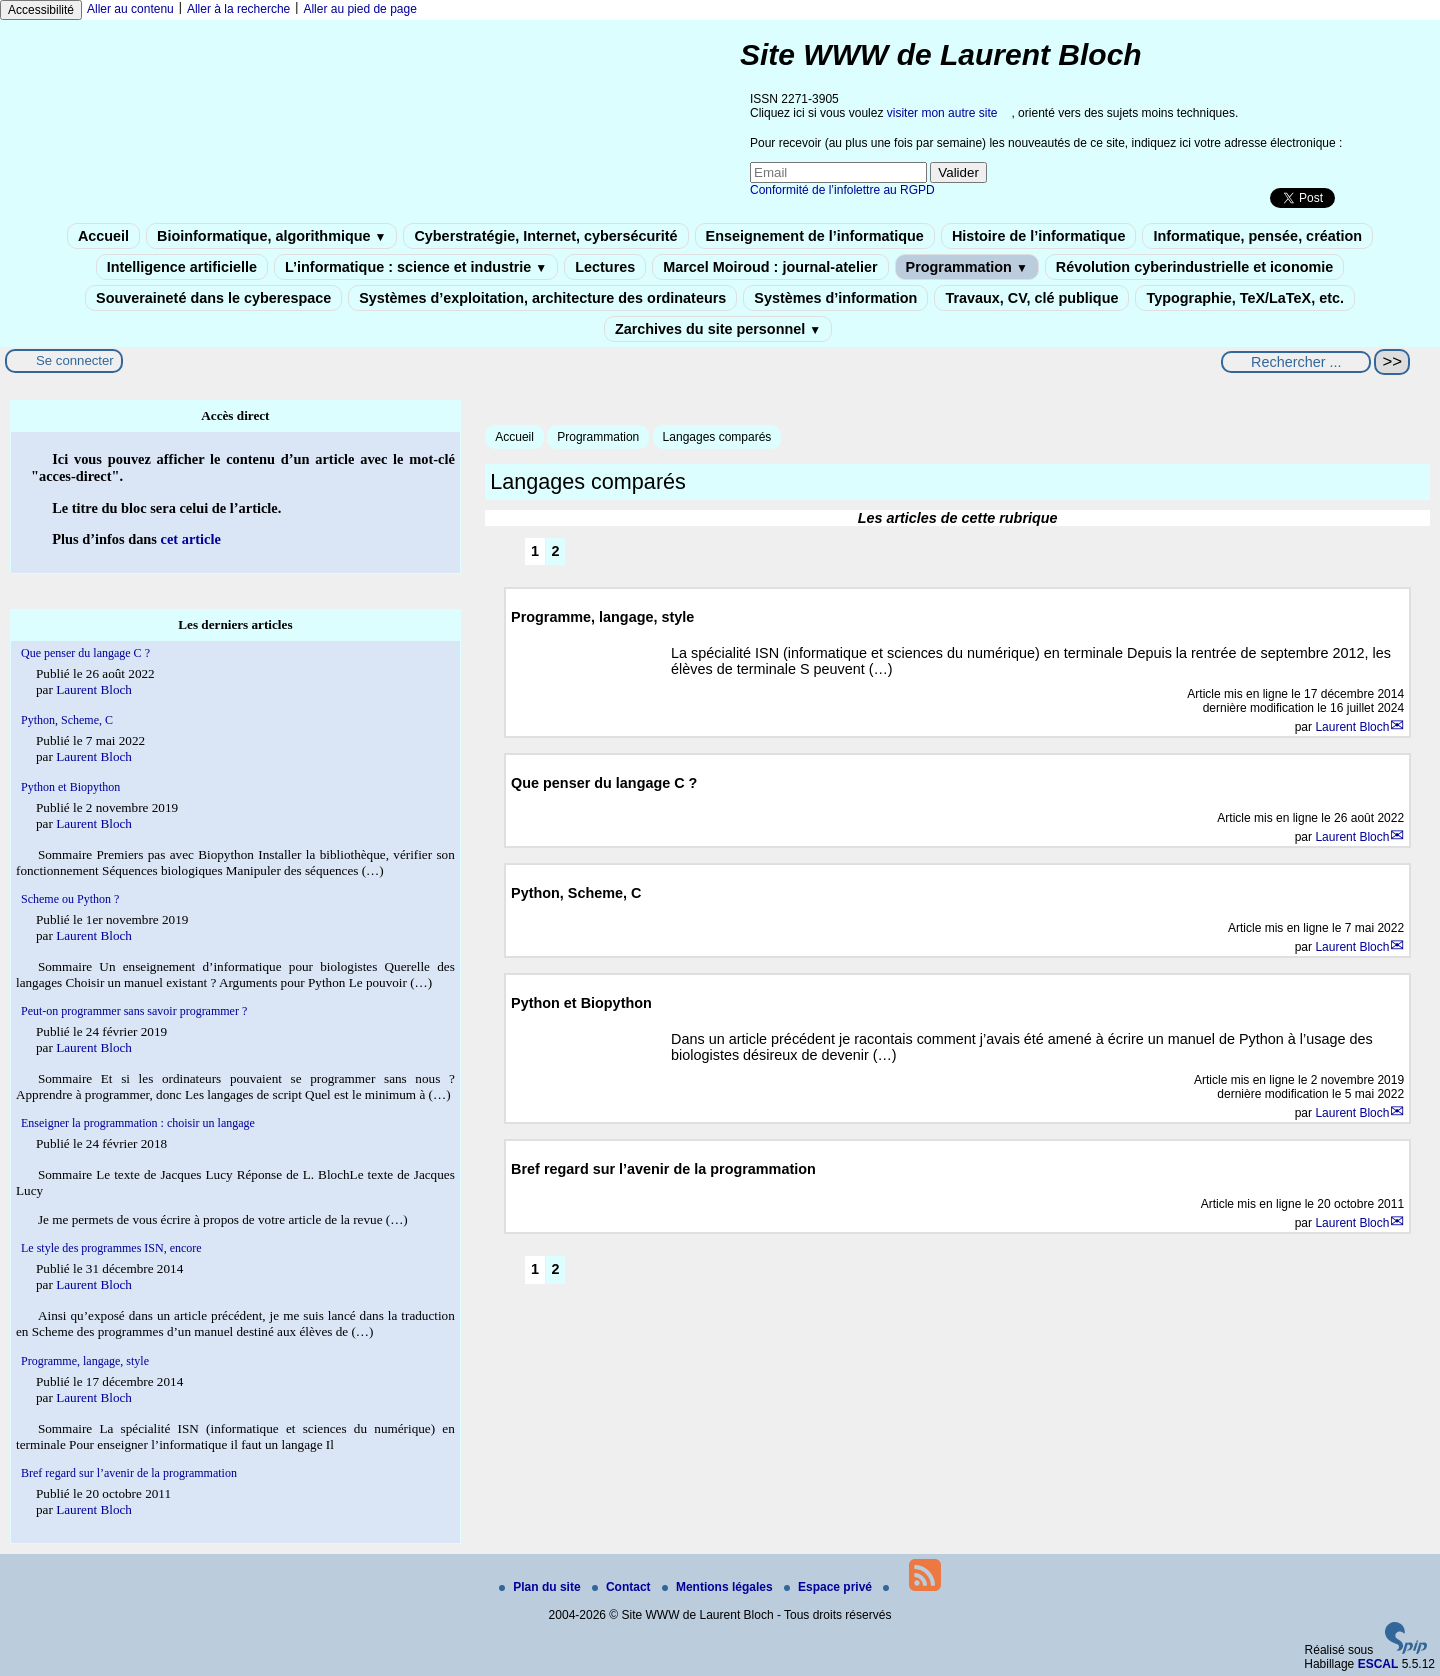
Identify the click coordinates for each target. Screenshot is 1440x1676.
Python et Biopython (70, 787)
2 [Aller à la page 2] (555, 551)
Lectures (605, 267)
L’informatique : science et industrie (416, 267)
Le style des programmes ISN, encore (111, 1248)
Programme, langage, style (85, 1361)
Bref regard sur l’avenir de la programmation (129, 1473)
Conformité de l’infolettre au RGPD (842, 190)
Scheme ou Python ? (70, 899)
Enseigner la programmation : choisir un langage (138, 1123)
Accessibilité (41, 10)
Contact (623, 1587)
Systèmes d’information (835, 298)
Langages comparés (717, 437)
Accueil (103, 236)
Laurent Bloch (1352, 727)
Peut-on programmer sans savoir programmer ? (134, 1011)
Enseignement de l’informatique (815, 236)
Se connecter (75, 360)
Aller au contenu (130, 9)
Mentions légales (719, 1587)
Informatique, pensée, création (1257, 236)
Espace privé (829, 1587)
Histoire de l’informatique (1039, 236)
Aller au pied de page (359, 9)
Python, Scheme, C (67, 720)
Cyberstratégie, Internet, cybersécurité (545, 236)
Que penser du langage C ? (85, 653)
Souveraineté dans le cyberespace (213, 298)
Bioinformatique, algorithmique (271, 236)
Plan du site (541, 1587)
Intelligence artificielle (182, 267)
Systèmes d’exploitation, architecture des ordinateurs (542, 298)
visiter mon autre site (942, 113)
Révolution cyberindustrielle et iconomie (1194, 267)
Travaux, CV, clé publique (1031, 298)
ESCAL (1378, 1664)
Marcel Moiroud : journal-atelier (770, 267)
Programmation (967, 267)
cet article (191, 539)
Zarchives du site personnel (718, 329)
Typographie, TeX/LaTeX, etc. (1245, 298)
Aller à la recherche (238, 9)
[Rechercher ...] (1296, 362)
